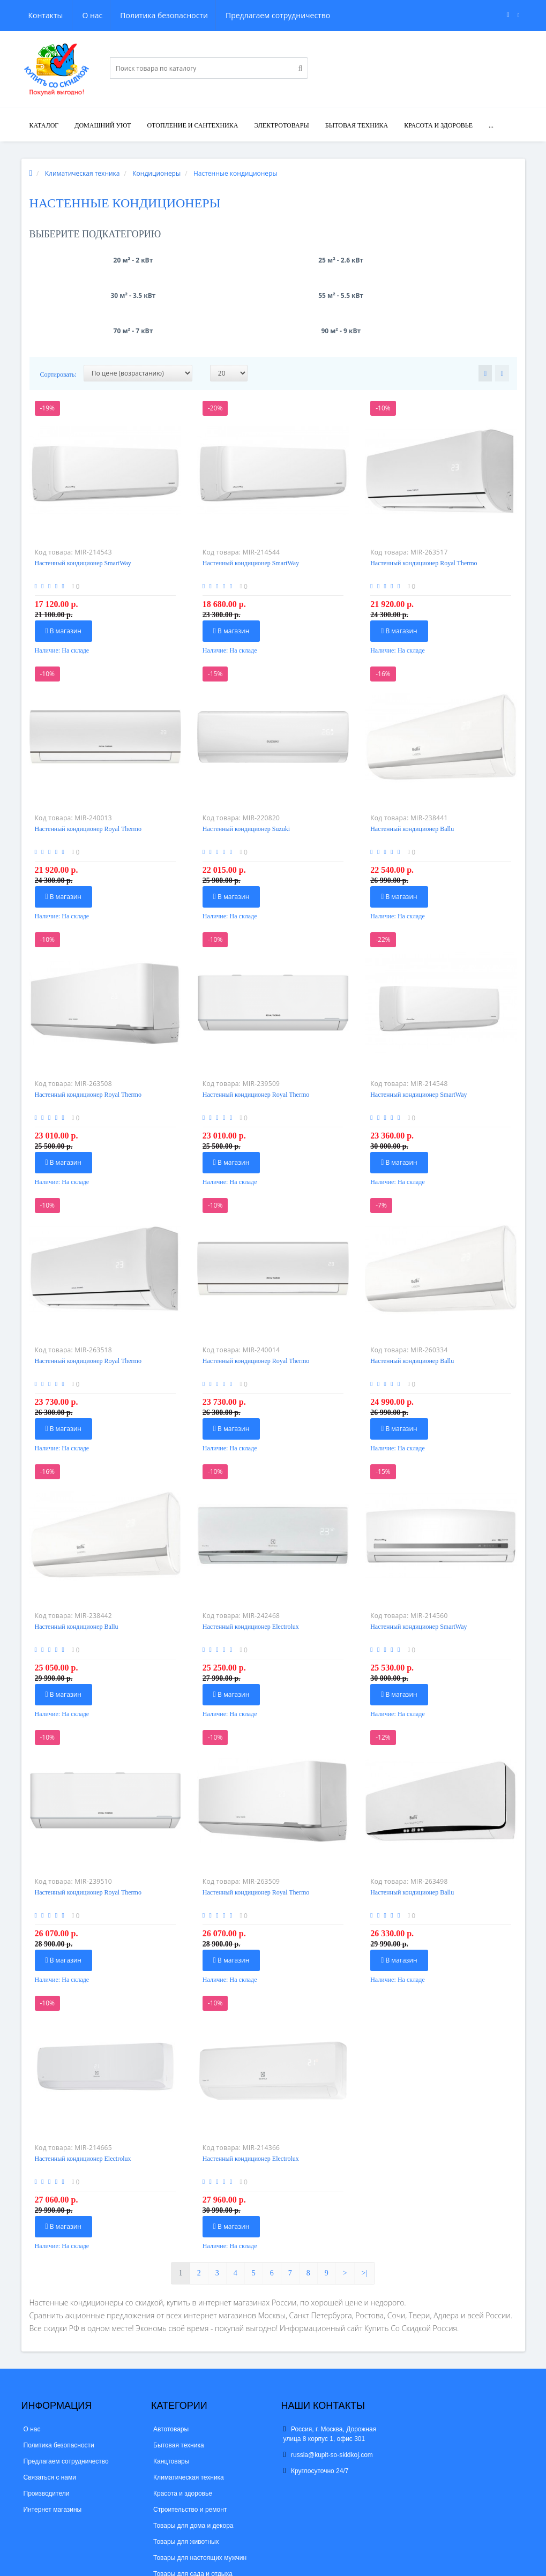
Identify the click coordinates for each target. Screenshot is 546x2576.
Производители (47, 2423)
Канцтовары (171, 2390)
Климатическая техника (188, 2406)
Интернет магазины (53, 2439)
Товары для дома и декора (193, 2455)
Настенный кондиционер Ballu (412, 758)
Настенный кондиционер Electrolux (251, 1556)
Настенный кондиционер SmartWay (83, 492)
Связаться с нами (50, 2406)
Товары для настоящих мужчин (199, 2487)
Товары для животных (186, 2471)
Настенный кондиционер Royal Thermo (423, 492)
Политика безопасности (112, 15)
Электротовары (281, 125)
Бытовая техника (356, 125)
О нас (38, 15)
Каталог (44, 125)
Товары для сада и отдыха (193, 2503)
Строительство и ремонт (190, 2439)
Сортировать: (58, 304)
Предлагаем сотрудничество (227, 15)
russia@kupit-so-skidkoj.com (328, 2384)
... (491, 125)
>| (365, 2202)
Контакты (316, 15)
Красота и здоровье (438, 125)
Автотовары (171, 2358)
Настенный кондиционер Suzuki (246, 758)
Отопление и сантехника (192, 125)
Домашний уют (102, 125)
